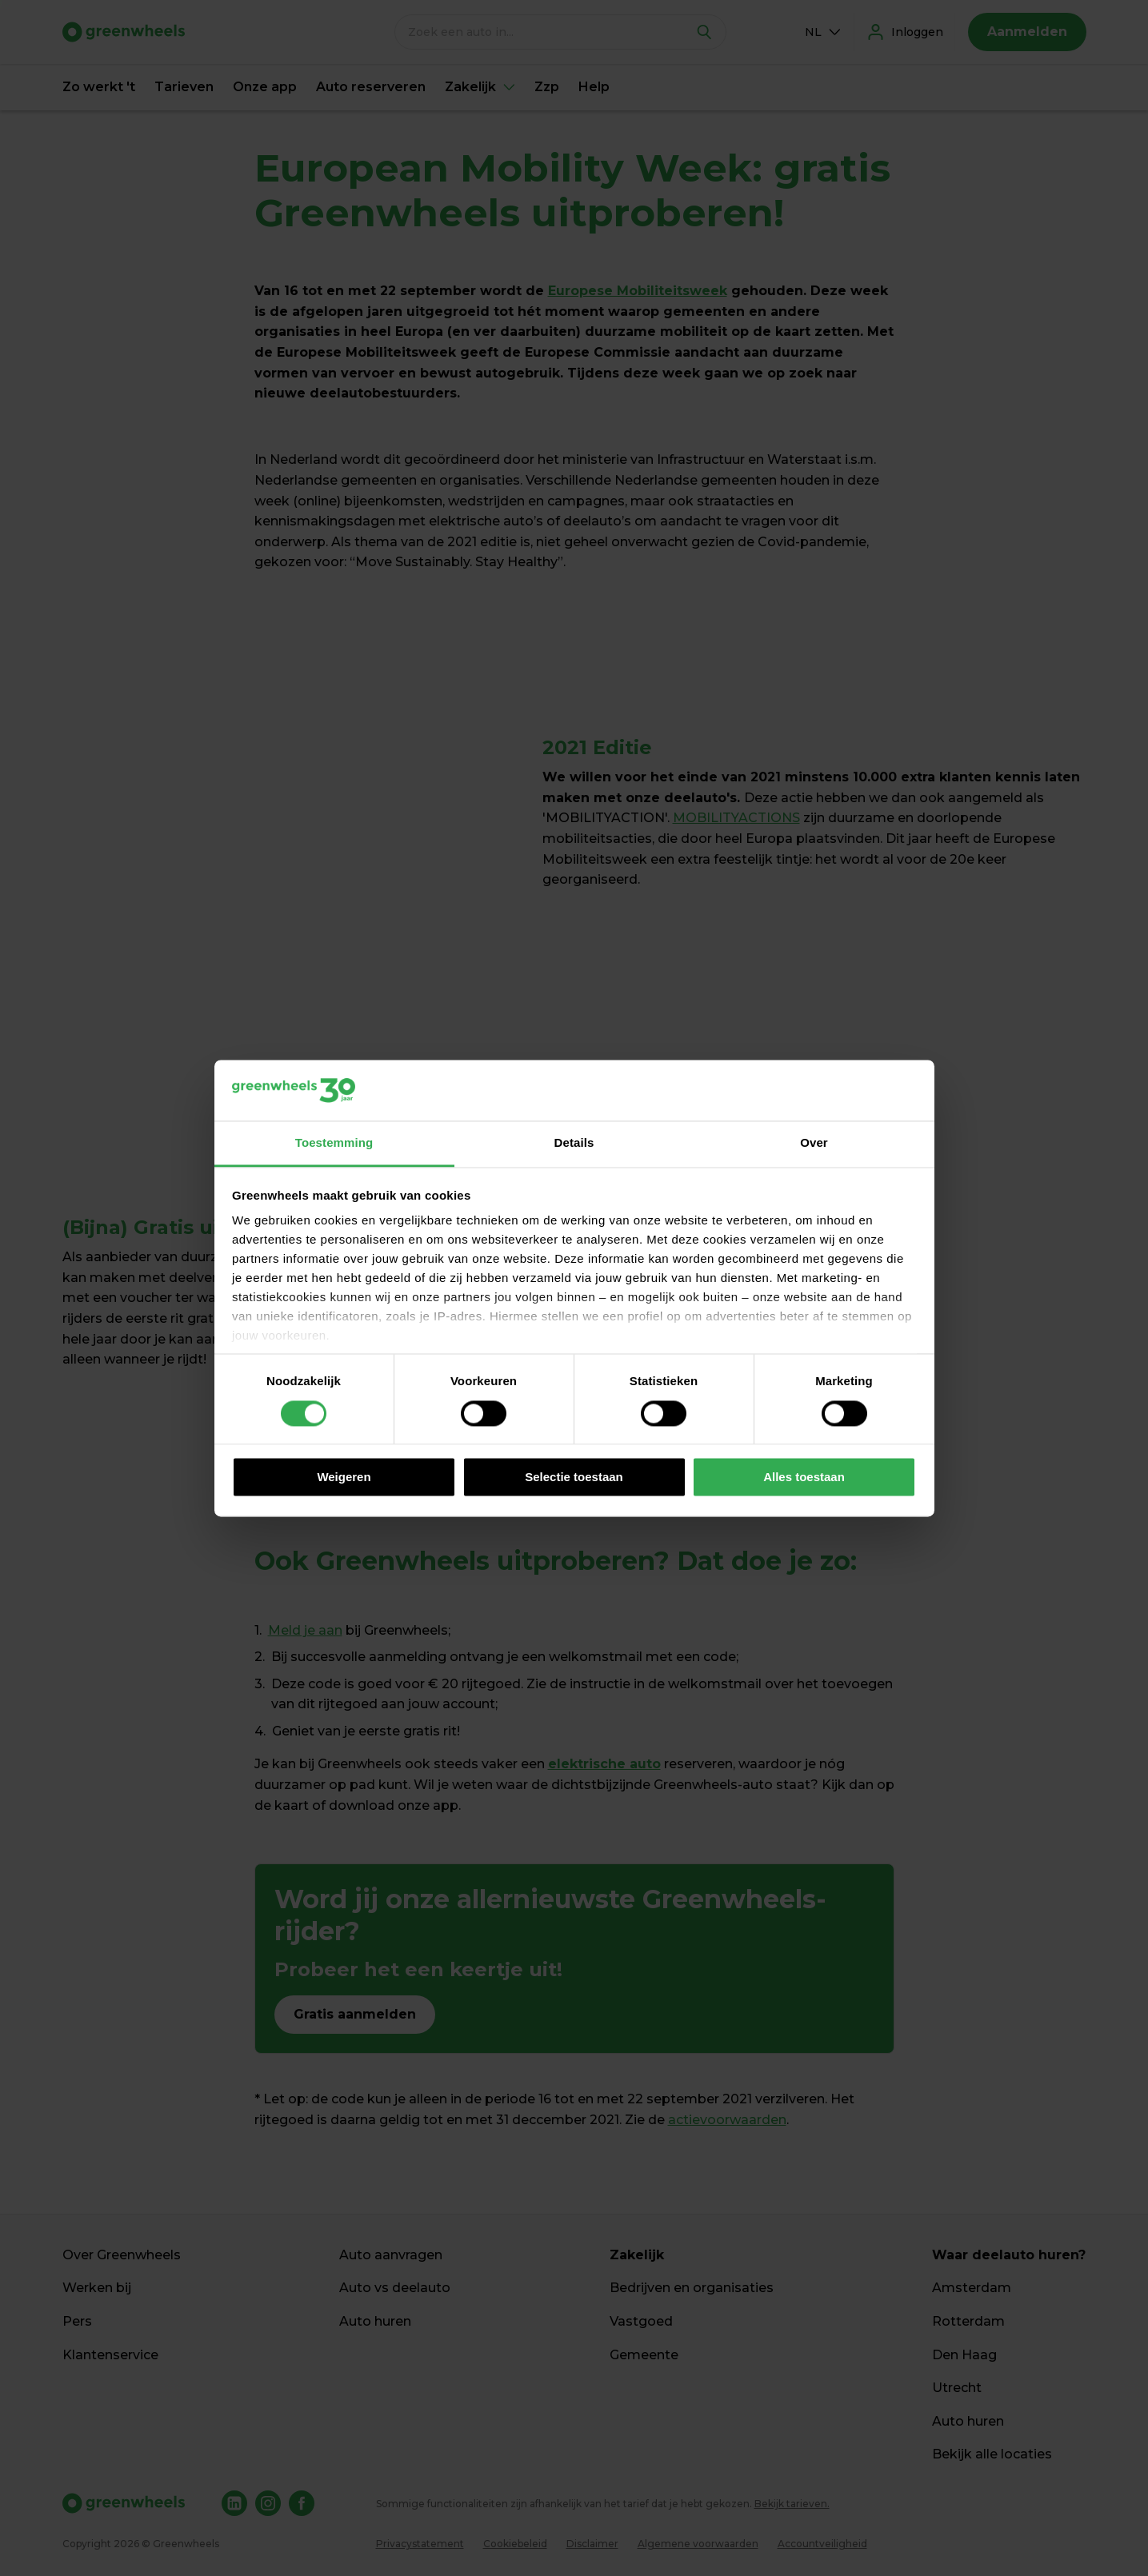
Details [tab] (574, 1143)
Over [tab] (814, 1143)
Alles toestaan (804, 1477)
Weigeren (343, 1477)
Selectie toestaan (574, 1477)
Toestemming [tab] (334, 1143)
